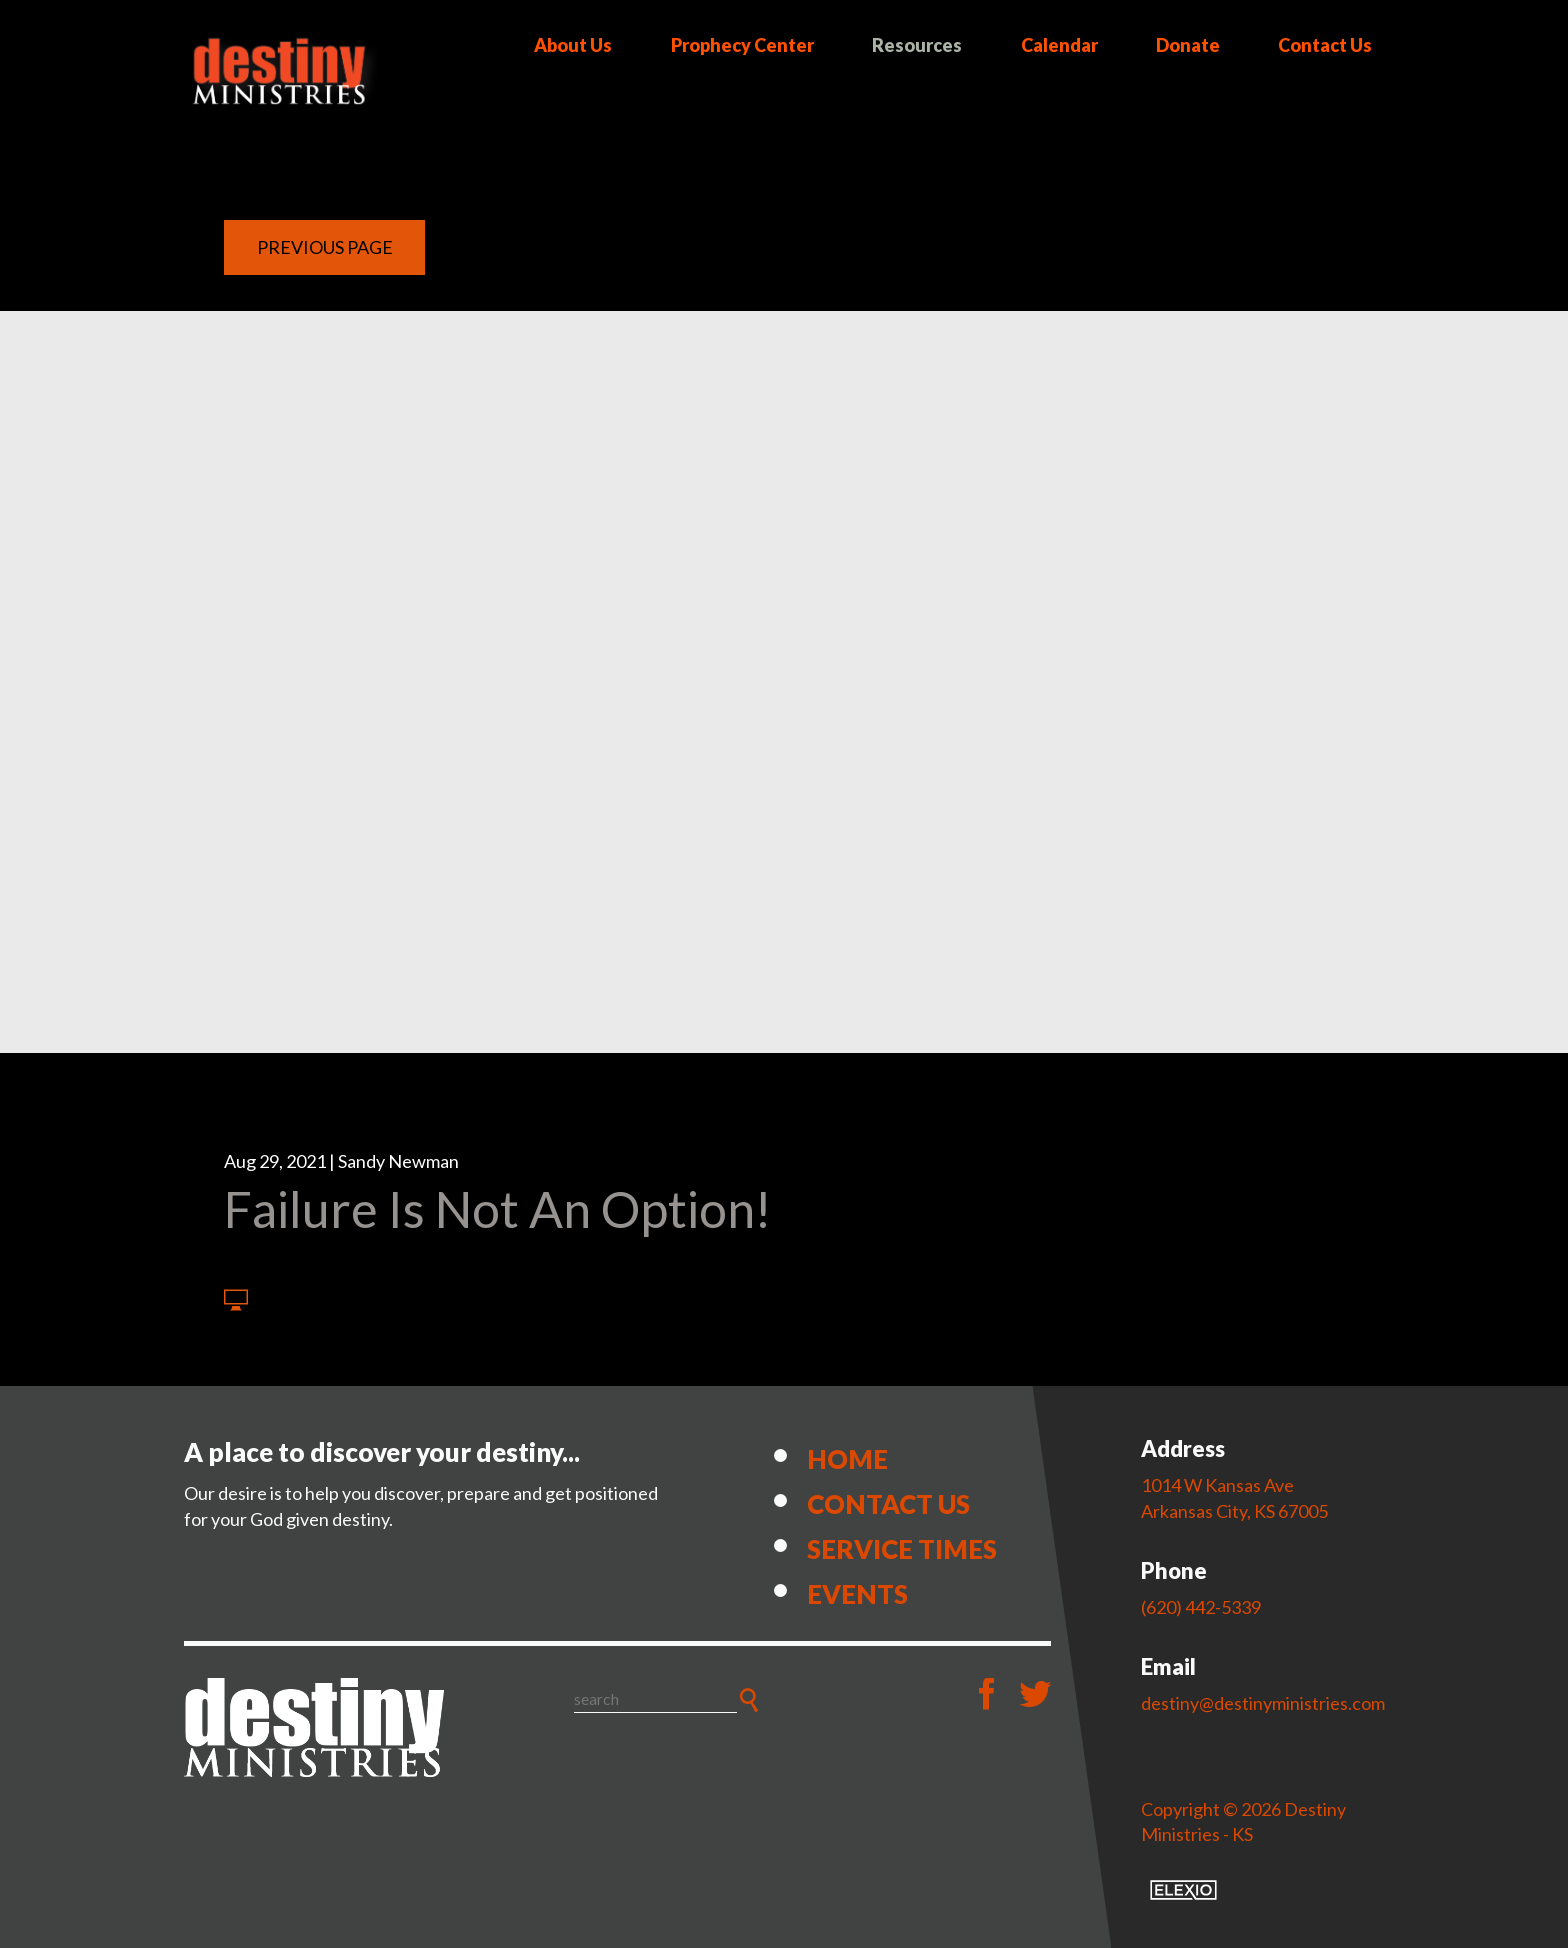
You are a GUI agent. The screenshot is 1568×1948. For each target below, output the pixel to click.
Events (857, 1594)
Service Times (902, 1549)
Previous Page (325, 247)
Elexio (1183, 1890)
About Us (573, 45)
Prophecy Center (742, 45)
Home (847, 1459)
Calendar (1059, 45)
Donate (1188, 45)
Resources (917, 45)
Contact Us (1325, 45)
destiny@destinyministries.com (1263, 1703)
